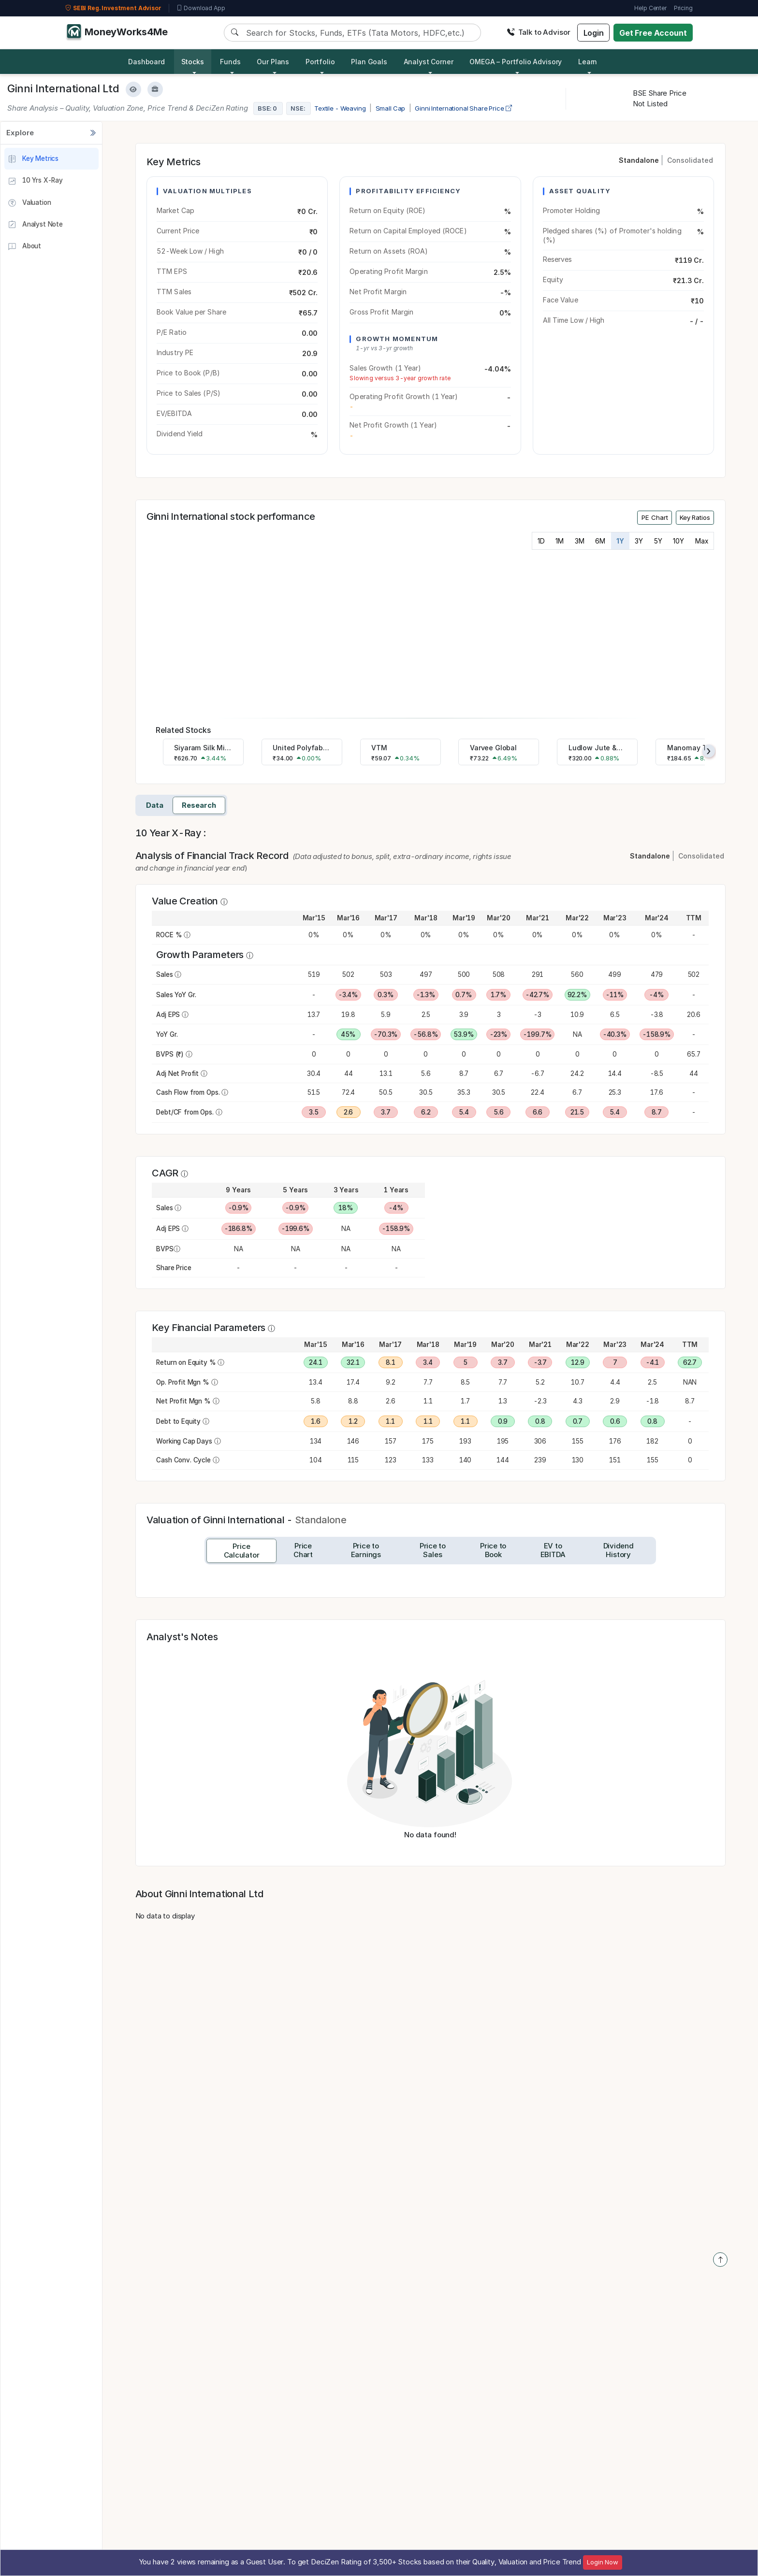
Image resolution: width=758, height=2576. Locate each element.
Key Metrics (33, 159)
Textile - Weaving (339, 108)
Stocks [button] (192, 61)
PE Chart (654, 517)
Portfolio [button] (320, 61)
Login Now (602, 2562)
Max (701, 541)
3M (579, 541)
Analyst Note (35, 224)
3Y (639, 541)
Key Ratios (695, 517)
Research (199, 805)
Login (593, 33)
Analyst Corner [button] (428, 61)
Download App (200, 8)
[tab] (241, 1551)
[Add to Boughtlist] (155, 89)
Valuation (29, 203)
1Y (620, 541)
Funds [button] (230, 61)
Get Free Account (653, 33)
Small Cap (391, 108)
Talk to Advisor (538, 32)
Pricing (683, 8)
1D (541, 541)
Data (154, 805)
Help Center (650, 8)
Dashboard (146, 61)
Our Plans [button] (273, 61)
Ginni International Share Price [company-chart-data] (463, 108)
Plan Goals (369, 61)
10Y (678, 541)
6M (600, 541)
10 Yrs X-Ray (35, 181)
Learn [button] (587, 61)
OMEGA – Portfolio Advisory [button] (515, 61)
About (24, 247)
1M (559, 541)
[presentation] (708, 751)
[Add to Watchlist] (133, 89)
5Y (658, 541)
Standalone (639, 160)
